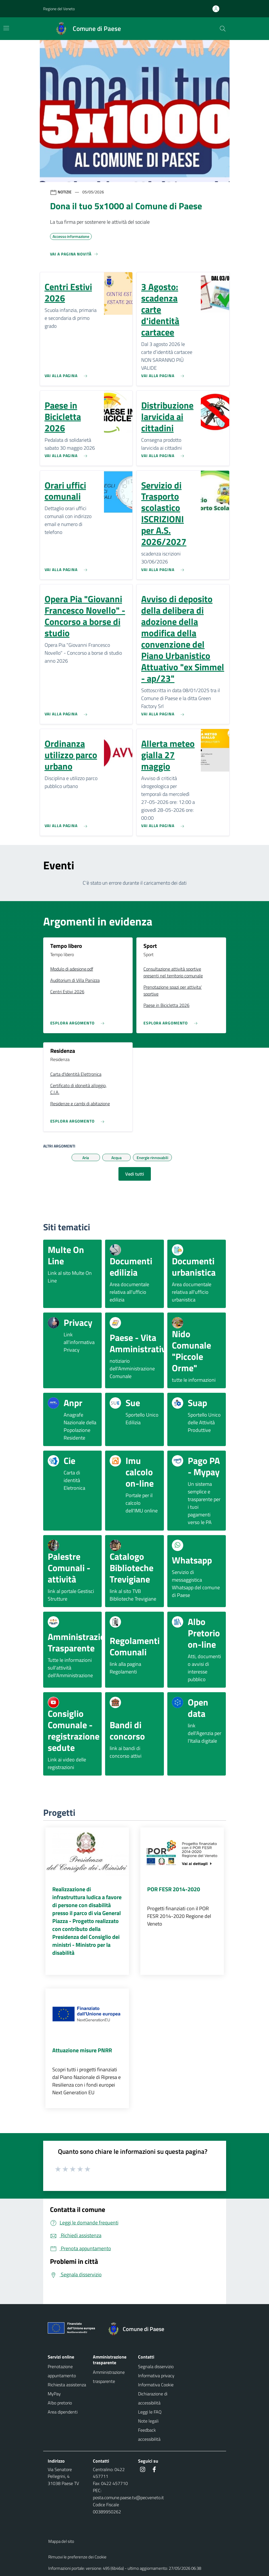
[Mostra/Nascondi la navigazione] (6, 28)
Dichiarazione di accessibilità (152, 2398)
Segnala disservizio (156, 2366)
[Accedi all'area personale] (218, 9)
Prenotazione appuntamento (62, 2371)
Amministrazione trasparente (109, 2377)
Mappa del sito (61, 2541)
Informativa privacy (156, 2375)
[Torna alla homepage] (139, 2329)
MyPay (54, 2393)
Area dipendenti (63, 2411)
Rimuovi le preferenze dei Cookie (77, 2557)
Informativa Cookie (156, 2384)
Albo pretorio (60, 2402)
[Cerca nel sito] (222, 28)
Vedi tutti (134, 1173)
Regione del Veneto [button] (59, 9)
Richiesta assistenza (67, 2384)
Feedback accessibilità (149, 2434)
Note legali (148, 2420)
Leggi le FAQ (150, 2411)
